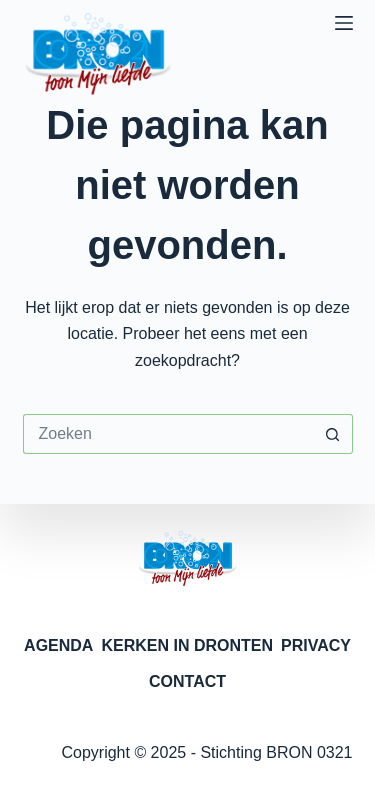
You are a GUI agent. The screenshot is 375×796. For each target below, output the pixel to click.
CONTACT (187, 681)
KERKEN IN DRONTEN (187, 645)
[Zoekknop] (333, 434)
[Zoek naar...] (168, 434)
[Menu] (344, 23)
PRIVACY (316, 645)
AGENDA (58, 645)
